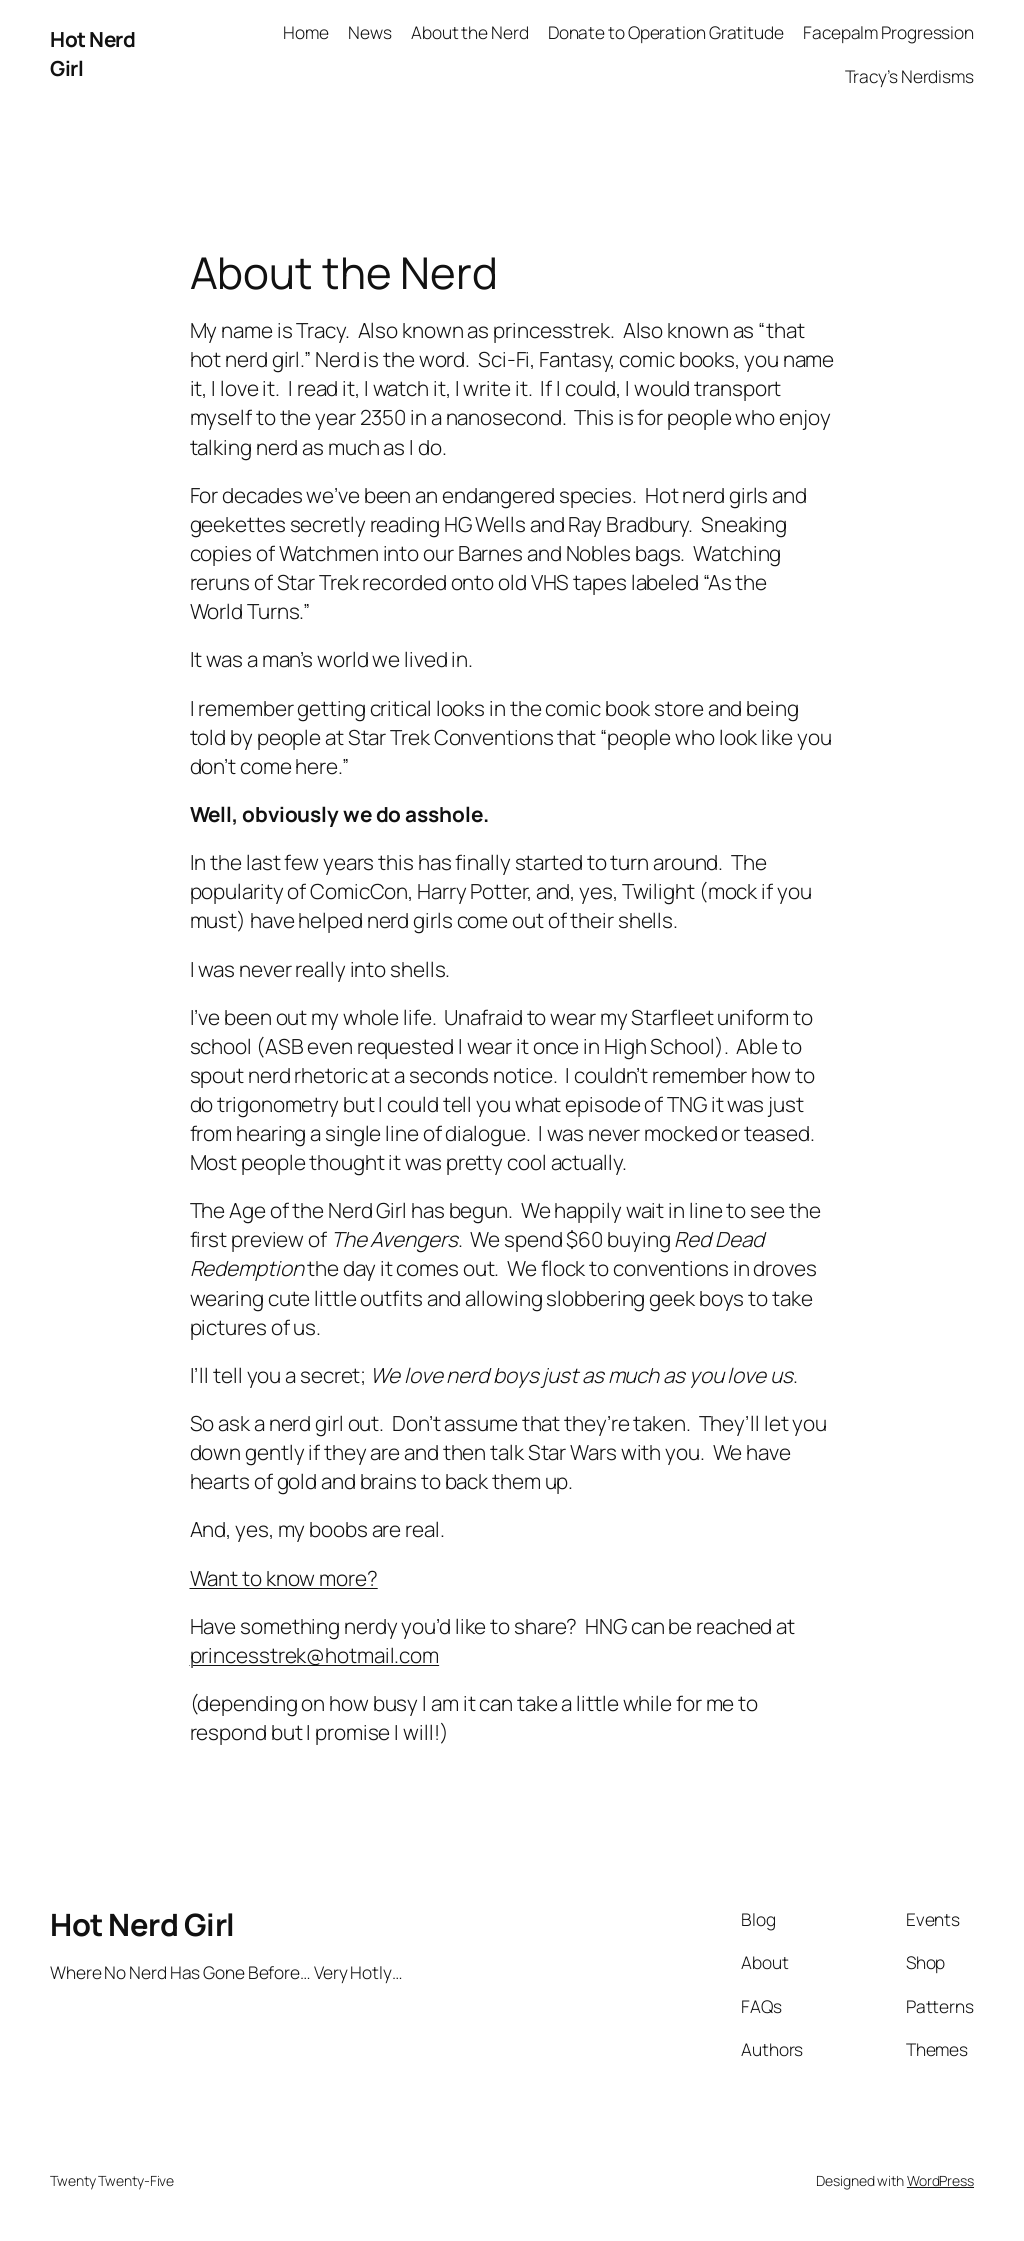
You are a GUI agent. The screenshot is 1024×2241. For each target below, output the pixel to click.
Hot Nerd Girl (142, 1924)
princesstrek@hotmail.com (315, 1655)
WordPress (940, 2180)
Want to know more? (284, 1578)
